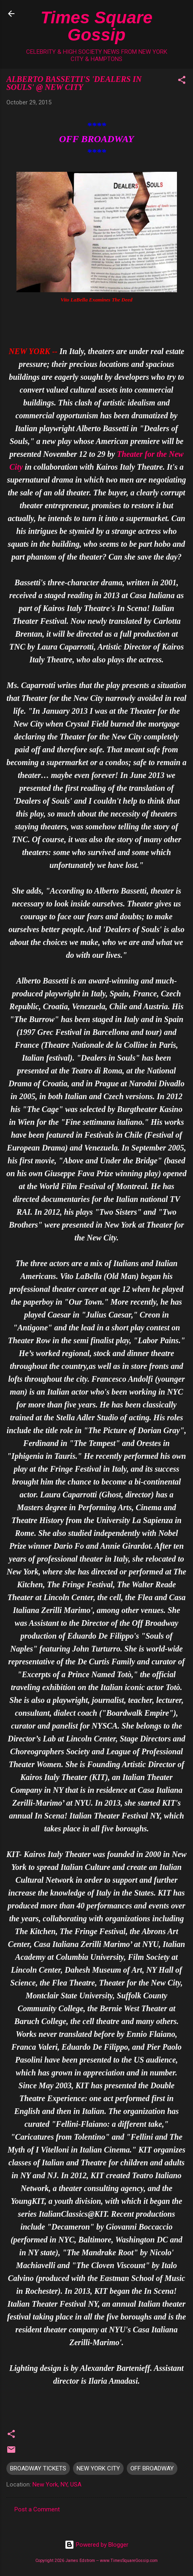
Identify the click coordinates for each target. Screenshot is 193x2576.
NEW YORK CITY (98, 2468)
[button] (182, 81)
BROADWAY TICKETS (38, 2468)
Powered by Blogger (96, 2544)
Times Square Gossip (96, 26)
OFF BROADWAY (152, 2468)
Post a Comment (37, 2509)
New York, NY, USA (57, 2484)
